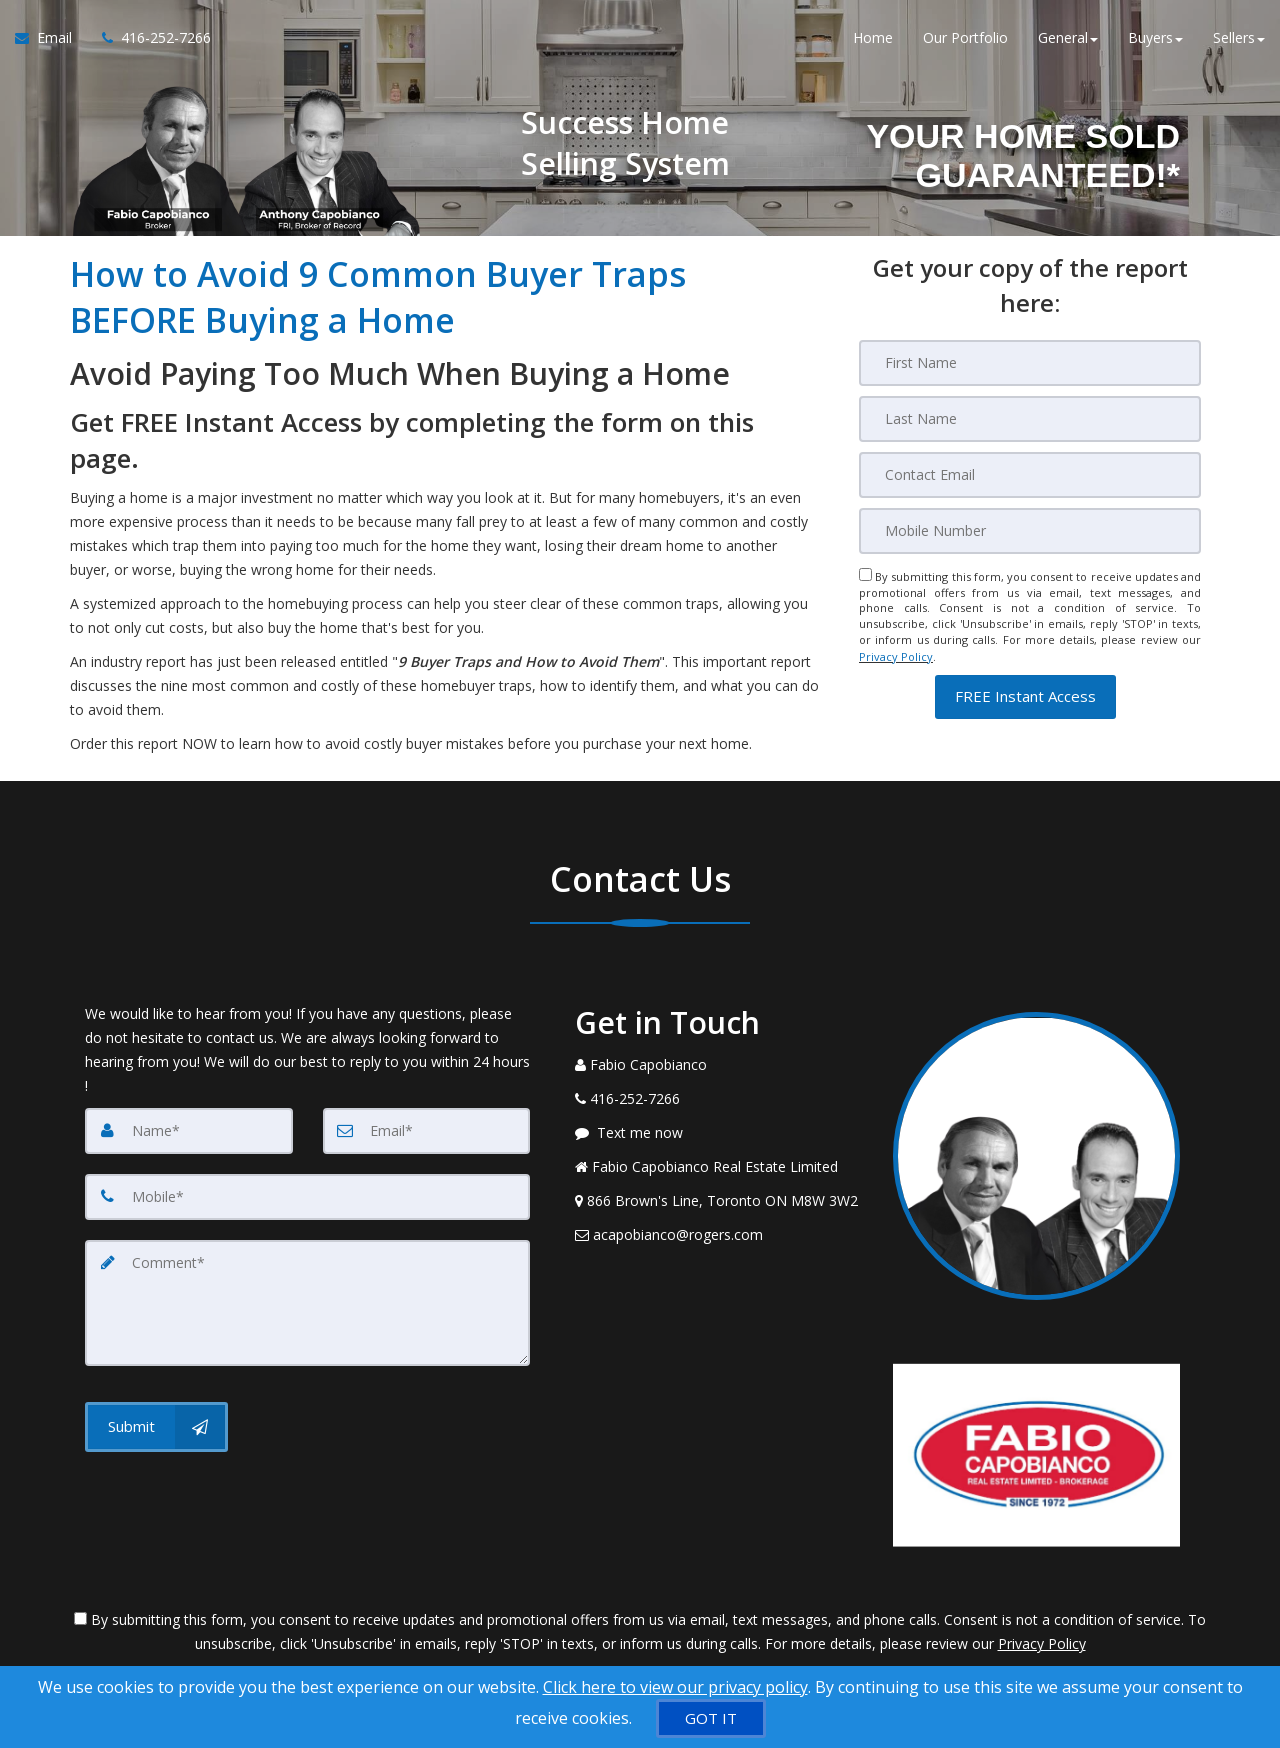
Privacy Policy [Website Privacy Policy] (896, 655)
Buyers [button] (1155, 39)
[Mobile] (1030, 531)
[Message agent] (719, 1133)
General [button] (1068, 39)
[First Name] (1030, 363)
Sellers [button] (1239, 39)
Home (873, 39)
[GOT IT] (711, 1718)
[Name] (189, 1131)
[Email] (1030, 475)
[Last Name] (1030, 419)
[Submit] (156, 1427)
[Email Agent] (51, 40)
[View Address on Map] (719, 1201)
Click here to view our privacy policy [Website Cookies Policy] (675, 1687)
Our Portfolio (965, 39)
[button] (1025, 694)
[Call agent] (149, 40)
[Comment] (307, 1303)
